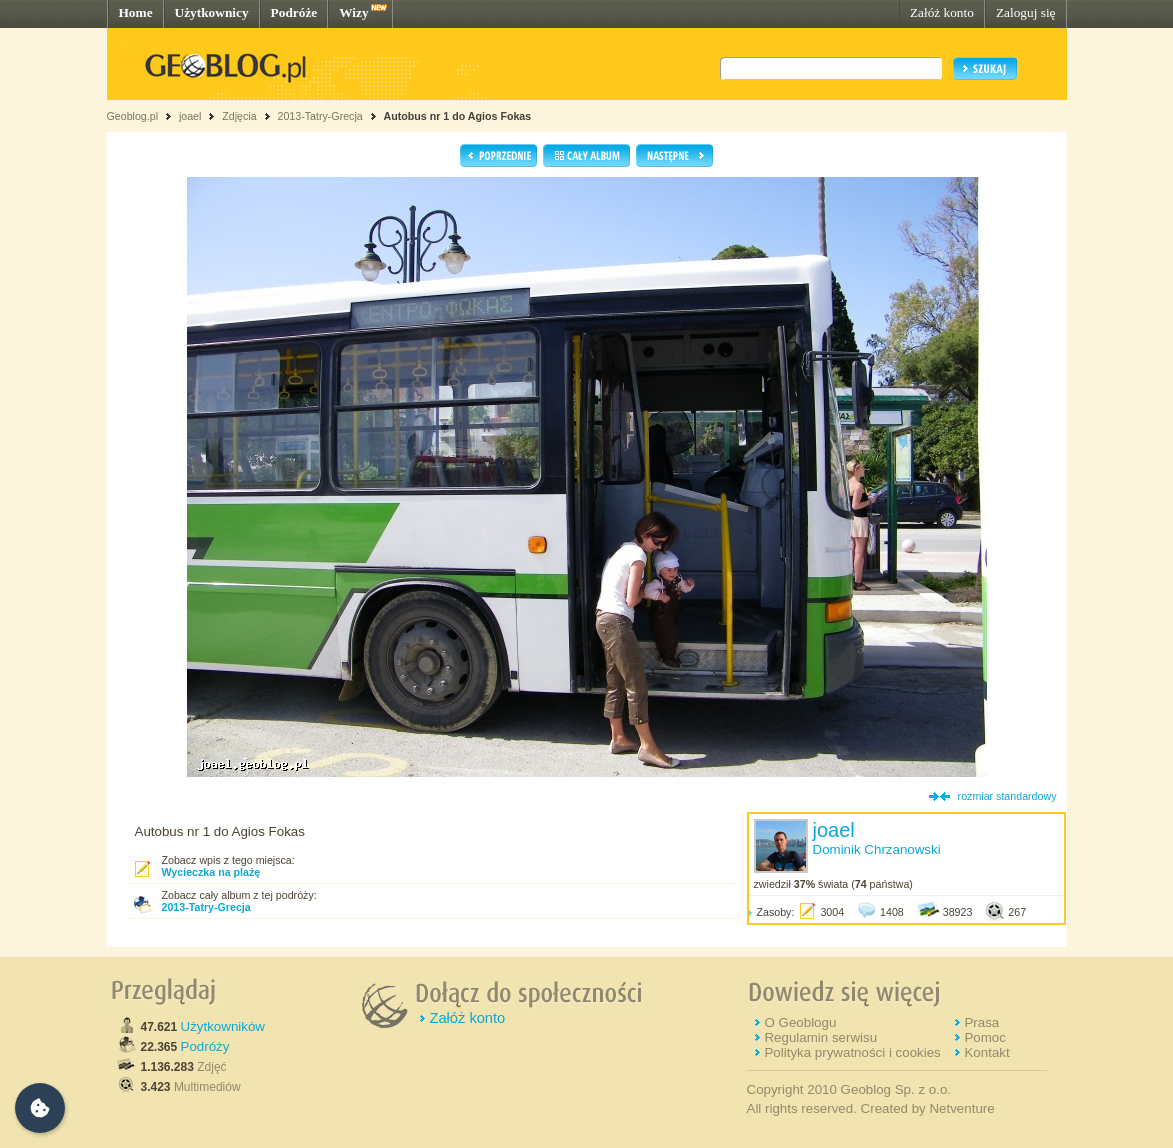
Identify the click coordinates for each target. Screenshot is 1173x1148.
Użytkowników (223, 1026)
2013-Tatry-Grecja (319, 116)
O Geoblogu (800, 1022)
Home (136, 12)
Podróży (205, 1046)
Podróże (294, 12)
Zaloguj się (1026, 12)
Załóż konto (942, 12)
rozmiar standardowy (1007, 796)
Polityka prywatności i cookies (852, 1052)
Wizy (353, 12)
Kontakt (986, 1052)
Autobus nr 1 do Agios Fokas (458, 116)
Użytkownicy (212, 12)
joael (190, 116)
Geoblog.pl (133, 116)
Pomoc (984, 1037)
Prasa (981, 1022)
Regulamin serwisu (820, 1037)
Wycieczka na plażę (211, 872)
